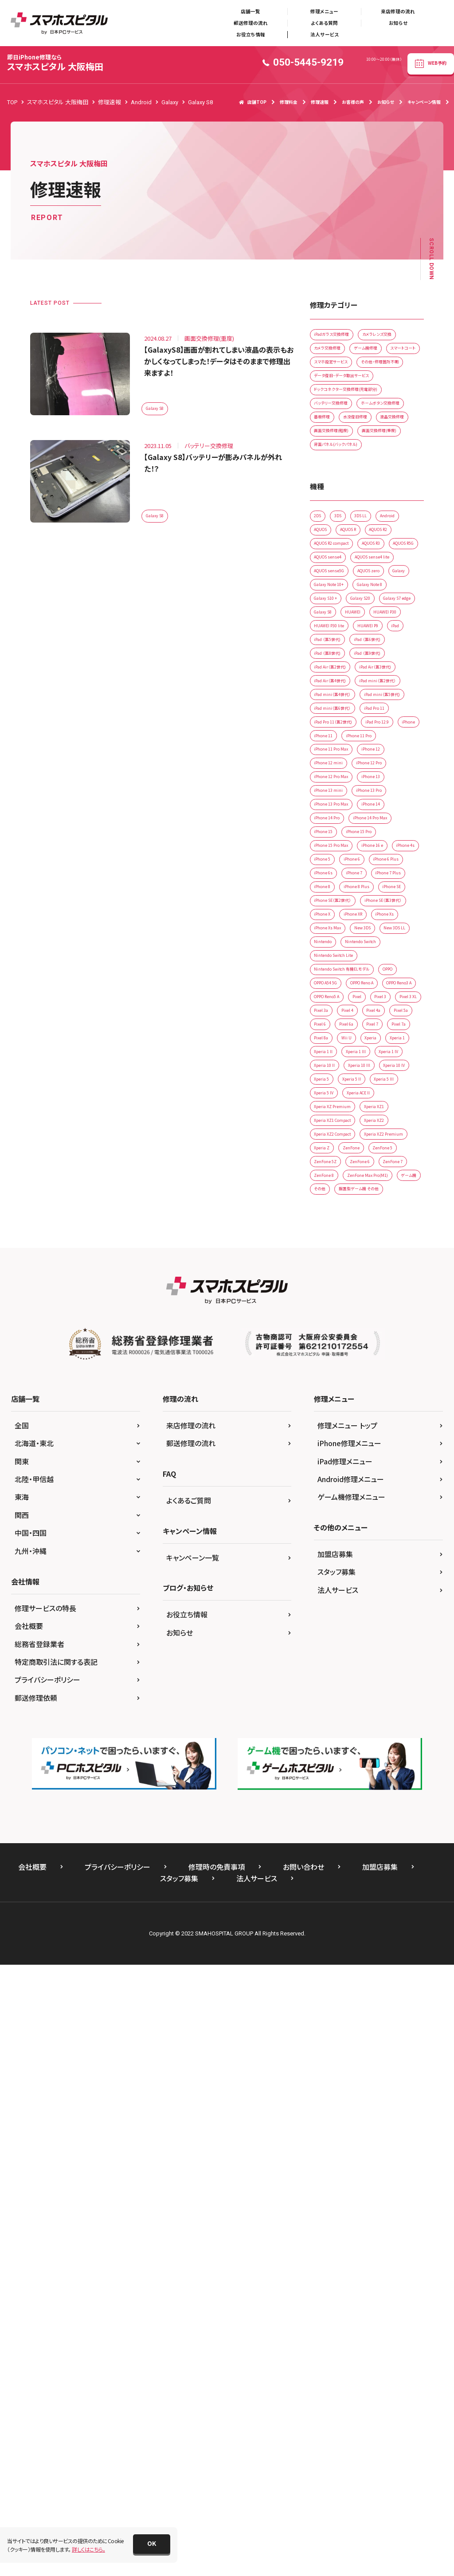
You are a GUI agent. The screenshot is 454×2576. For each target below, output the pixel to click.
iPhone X (392, 1334)
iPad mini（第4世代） (339, 966)
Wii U (358, 1573)
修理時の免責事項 (216, 2529)
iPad (365, 837)
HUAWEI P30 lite (382, 818)
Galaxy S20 (329, 782)
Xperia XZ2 (397, 1720)
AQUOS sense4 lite (389, 708)
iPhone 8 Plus (332, 1297)
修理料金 (288, 101)
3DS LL (377, 634)
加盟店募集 (335, 2216)
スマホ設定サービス (338, 393)
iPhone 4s (328, 1223)
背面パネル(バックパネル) (344, 558)
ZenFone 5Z (330, 1794)
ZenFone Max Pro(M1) (342, 1831)
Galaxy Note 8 (333, 763)
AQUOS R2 (328, 671)
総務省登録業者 (39, 2306)
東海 (22, 2159)
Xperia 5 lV (328, 1683)
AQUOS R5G (373, 689)
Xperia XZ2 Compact (341, 1739)
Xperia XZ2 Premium (341, 1757)
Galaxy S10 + (383, 763)
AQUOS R (398, 653)
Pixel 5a (361, 1536)
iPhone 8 (376, 1278)
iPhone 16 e (393, 1205)
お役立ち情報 (250, 34)
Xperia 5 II (328, 1665)
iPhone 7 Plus (332, 1278)
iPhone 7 (367, 1260)
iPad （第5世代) (334, 855)
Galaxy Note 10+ (369, 745)
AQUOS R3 (328, 689)
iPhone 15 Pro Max (339, 1205)
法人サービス (324, 34)
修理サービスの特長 (45, 2270)
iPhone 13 (391, 1113)
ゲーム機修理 (331, 374)
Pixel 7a (393, 1555)
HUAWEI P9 (329, 837)
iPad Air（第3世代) (337, 910)
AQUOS (361, 653)
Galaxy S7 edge (379, 782)
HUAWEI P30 (331, 818)
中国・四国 (31, 2195)
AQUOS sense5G (335, 726)
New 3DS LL (330, 1389)
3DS (347, 634)
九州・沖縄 (31, 2213)
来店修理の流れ (398, 11)
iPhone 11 (328, 1058)
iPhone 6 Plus (370, 1242)
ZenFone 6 (374, 1794)
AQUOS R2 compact (382, 671)
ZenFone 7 (328, 1813)
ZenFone (326, 1776)
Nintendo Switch (336, 1408)
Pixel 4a (325, 1536)
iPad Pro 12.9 (332, 1039)
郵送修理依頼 (36, 2359)
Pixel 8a (325, 1573)
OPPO (323, 1463)
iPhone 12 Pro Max (339, 1113)
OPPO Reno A (332, 1481)
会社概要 (29, 2288)
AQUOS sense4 (333, 708)
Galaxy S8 (159, 406)
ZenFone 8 (371, 1813)
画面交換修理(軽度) (339, 521)
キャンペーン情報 (424, 101)
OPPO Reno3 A (384, 1481)
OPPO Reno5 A (334, 1499)
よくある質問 (324, 23)
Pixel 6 (395, 1536)
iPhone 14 (391, 1150)
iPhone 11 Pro (374, 1058)
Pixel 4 (399, 1518)
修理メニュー (324, 11)
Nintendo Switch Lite (341, 1426)
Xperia (388, 1573)
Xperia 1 (326, 1592)
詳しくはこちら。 (88, 2549)
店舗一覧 (250, 11)
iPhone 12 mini (334, 1094)
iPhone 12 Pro (386, 1094)
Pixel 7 (360, 1555)
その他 (323, 1849)
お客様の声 (353, 101)
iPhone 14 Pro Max (391, 1168)
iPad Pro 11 (394, 1003)
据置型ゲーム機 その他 (374, 1849)
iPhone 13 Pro (386, 1131)
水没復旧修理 (332, 503)
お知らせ (398, 23)
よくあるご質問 (188, 2162)
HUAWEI (366, 800)
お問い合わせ (303, 2529)
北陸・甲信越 (34, 2141)
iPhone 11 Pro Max (339, 1076)
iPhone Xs (370, 1352)
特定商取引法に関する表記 (56, 2324)
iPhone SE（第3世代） (340, 1334)
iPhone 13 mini (334, 1131)
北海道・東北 (34, 2106)
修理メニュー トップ (347, 2087)
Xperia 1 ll (364, 1592)
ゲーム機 (396, 1831)
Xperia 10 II (329, 1628)
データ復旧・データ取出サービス (352, 429)
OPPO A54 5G (365, 1463)
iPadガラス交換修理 (339, 337)
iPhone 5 (367, 1223)
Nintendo (372, 1389)
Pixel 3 (406, 1499)
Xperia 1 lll (328, 1610)
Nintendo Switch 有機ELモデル (352, 1444)
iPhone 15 (328, 1187)
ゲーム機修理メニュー (351, 2159)
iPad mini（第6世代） (339, 1003)
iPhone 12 (391, 1076)
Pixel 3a (365, 1518)
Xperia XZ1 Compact (341, 1720)
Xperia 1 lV (371, 1610)
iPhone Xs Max (333, 1371)
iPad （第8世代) (334, 873)
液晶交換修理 (380, 503)
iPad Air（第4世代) (337, 929)
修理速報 (320, 101)
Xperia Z (393, 1757)
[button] (151, 2544)
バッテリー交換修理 (338, 466)
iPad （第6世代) (386, 855)
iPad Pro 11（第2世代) (342, 1021)
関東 (22, 2123)
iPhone (374, 1039)
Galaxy (324, 745)
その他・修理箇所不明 (341, 411)
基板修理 (394, 484)
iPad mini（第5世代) (339, 984)
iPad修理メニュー (344, 2123)
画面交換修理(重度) (339, 540)
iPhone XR (328, 1352)
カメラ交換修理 (388, 356)
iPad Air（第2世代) (337, 892)
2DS (320, 634)
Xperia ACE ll (373, 1683)
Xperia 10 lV (330, 1647)
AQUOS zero (387, 726)
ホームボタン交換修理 (341, 484)
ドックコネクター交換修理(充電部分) (357, 448)
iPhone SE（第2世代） (340, 1315)
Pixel (375, 1499)
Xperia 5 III (369, 1665)
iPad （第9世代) (386, 873)
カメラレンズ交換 (335, 356)
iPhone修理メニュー (349, 2106)
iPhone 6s (328, 1260)
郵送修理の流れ (251, 23)
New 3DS (378, 1371)
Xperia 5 (371, 1647)
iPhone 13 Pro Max (339, 1150)
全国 (22, 2087)
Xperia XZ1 (393, 1702)
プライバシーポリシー (47, 2342)
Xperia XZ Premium (339, 1702)
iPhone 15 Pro (374, 1187)
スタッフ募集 (336, 2234)
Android (326, 653)
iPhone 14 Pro (333, 1168)
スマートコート (380, 374)
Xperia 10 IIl (374, 1628)
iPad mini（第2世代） (339, 947)
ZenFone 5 (367, 1776)
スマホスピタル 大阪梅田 (55, 63)
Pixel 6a (325, 1555)
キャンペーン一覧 (192, 2219)
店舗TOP (252, 101)
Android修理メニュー (350, 2141)
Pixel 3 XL (327, 1518)
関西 (22, 2177)
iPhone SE (378, 1297)
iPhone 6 (326, 1242)
